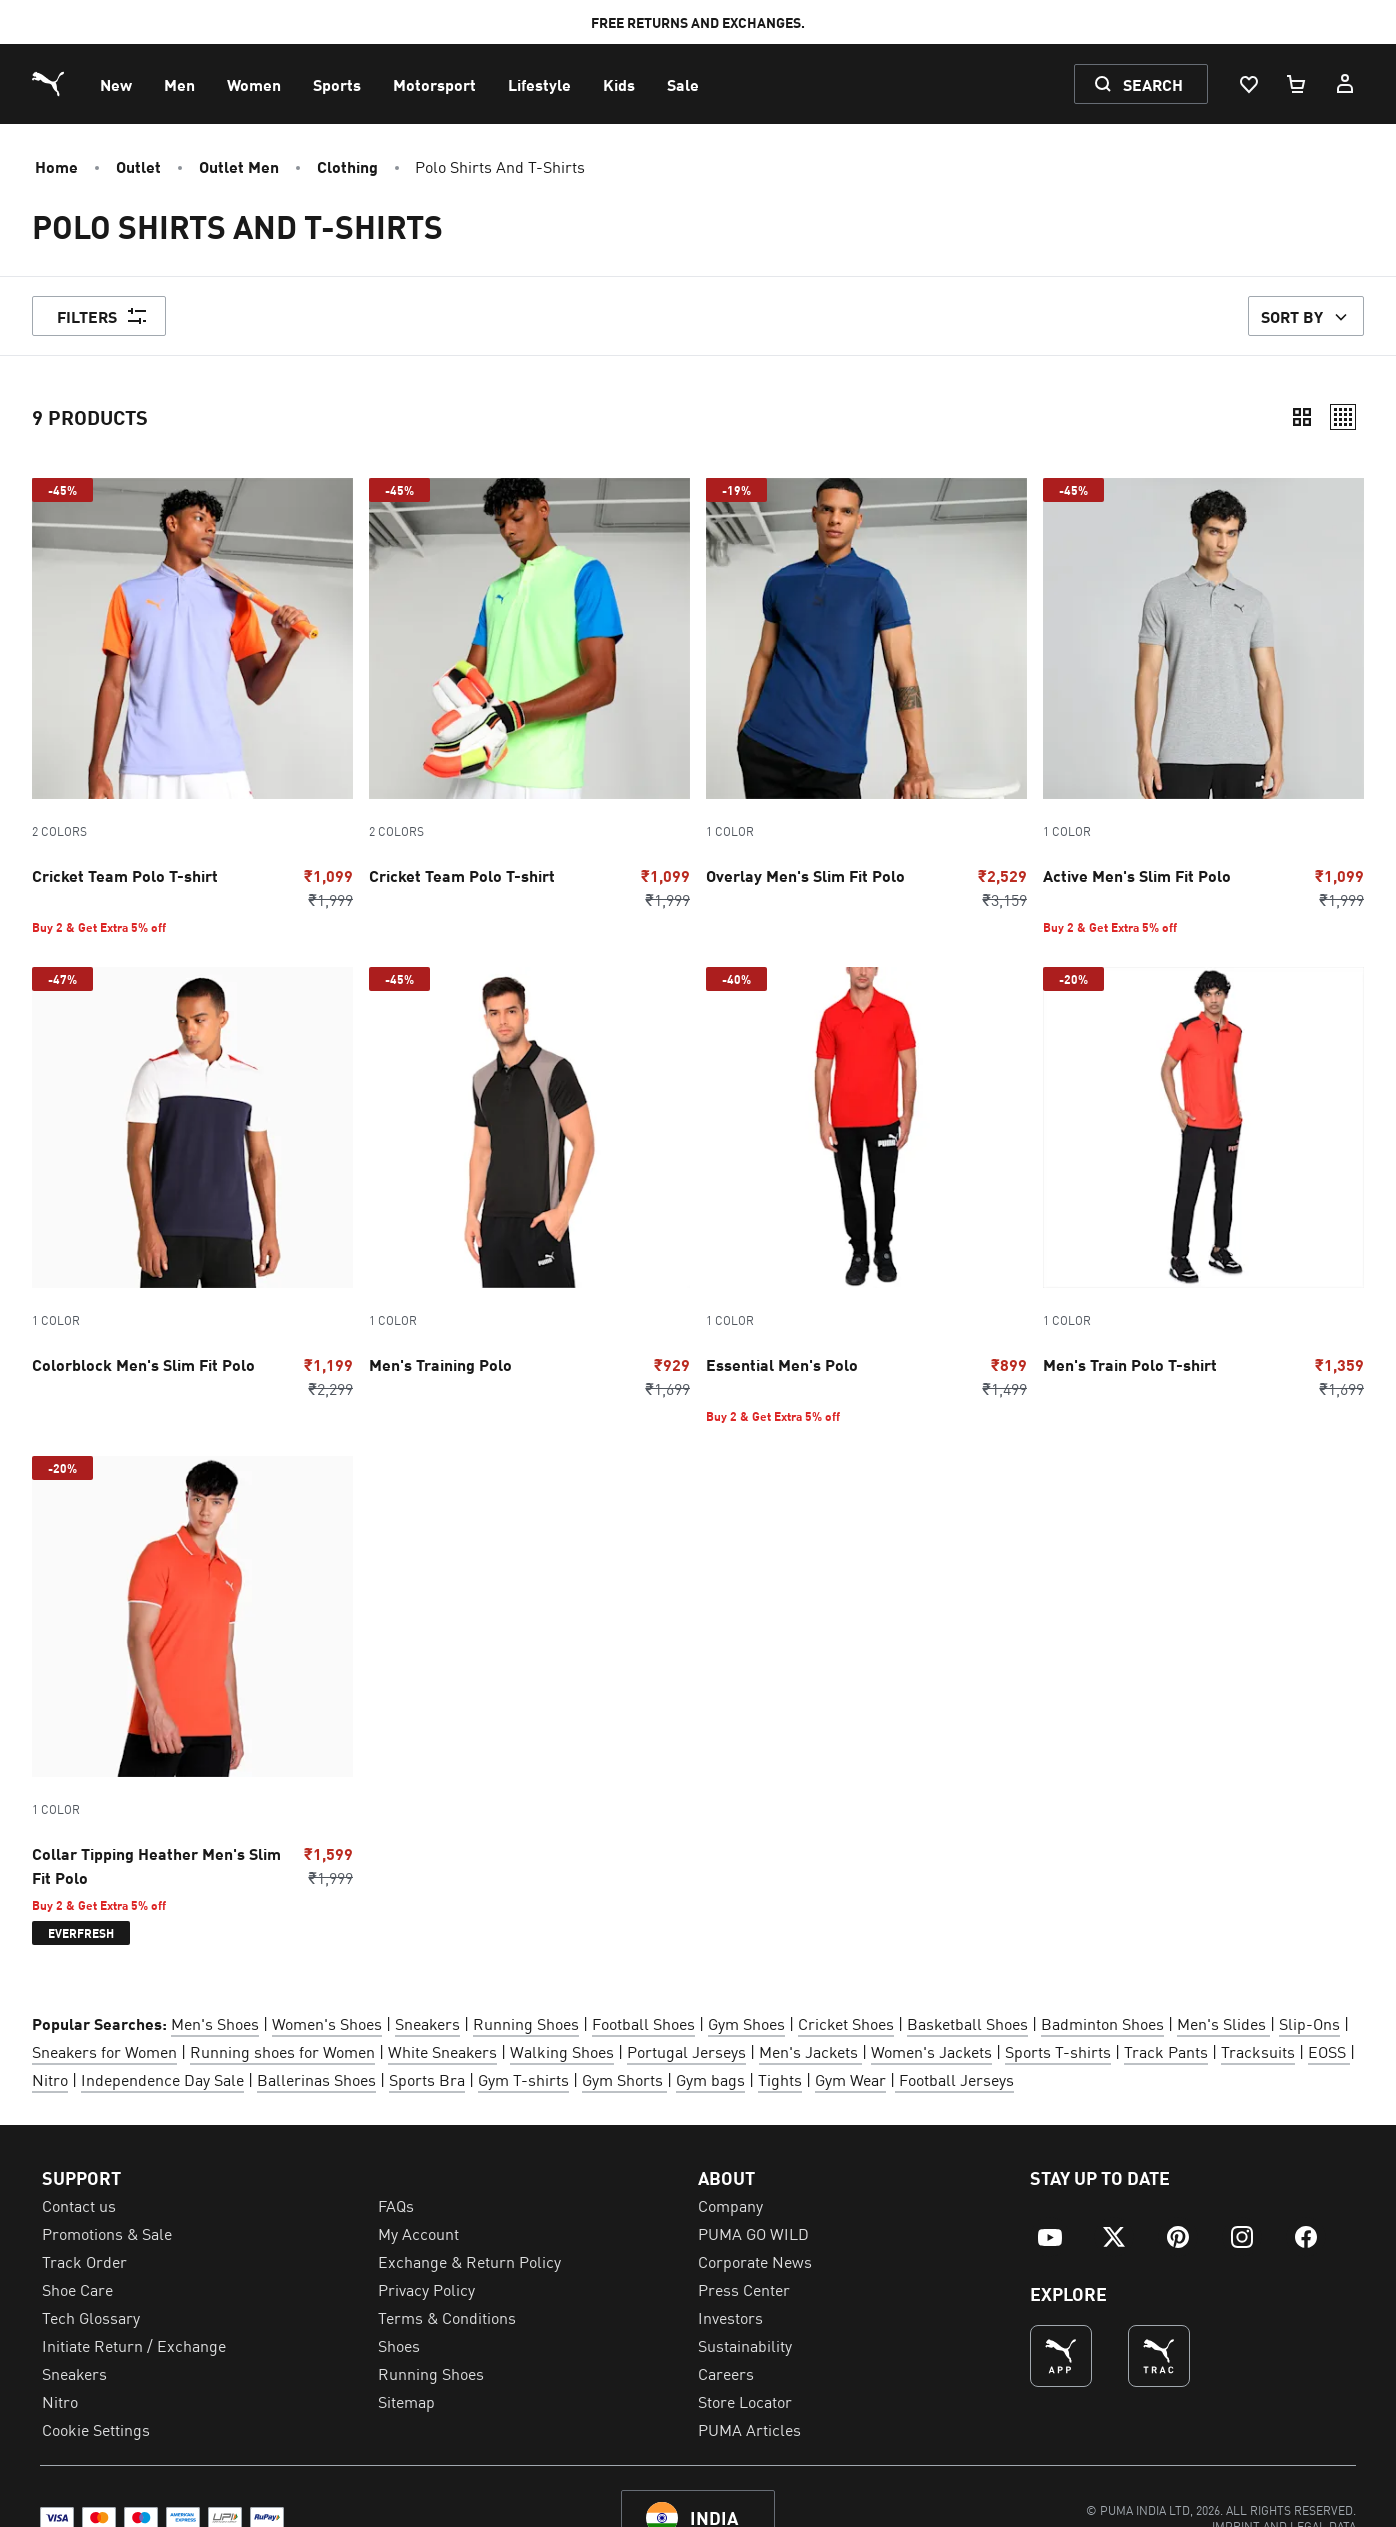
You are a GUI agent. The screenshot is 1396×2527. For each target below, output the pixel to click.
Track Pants (1166, 2051)
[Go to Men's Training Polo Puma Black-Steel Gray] (529, 1183)
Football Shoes (643, 2023)
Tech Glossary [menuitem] (91, 2317)
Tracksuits (1258, 2051)
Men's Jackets (808, 2051)
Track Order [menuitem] (84, 2261)
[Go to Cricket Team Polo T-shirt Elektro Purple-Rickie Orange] (192, 706)
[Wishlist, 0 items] (1248, 84)
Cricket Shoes (846, 2023)
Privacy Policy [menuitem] (426, 2289)
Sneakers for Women (104, 2051)
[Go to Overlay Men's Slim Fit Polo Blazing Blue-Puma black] (866, 694)
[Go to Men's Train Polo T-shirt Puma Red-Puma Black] (1203, 1183)
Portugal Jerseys (686, 2051)
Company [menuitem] (730, 2205)
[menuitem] (116, 84)
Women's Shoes (327, 2023)
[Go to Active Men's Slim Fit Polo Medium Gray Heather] (1203, 706)
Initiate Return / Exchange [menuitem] (134, 2345)
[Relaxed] (1343, 417)
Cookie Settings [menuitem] (96, 2429)
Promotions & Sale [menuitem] (107, 2233)
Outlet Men (239, 166)
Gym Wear (850, 2079)
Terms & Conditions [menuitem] (447, 2317)
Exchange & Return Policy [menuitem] (469, 2261)
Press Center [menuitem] (744, 2289)
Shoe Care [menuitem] (77, 2289)
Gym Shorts (624, 2079)
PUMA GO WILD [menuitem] (753, 2233)
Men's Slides (1223, 2023)
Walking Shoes (562, 2051)
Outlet (138, 166)
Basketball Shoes (967, 2023)
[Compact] (1302, 417)
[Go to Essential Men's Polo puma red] (866, 1195)
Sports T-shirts (1058, 2051)
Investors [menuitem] (730, 2317)
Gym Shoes (746, 2023)
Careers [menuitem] (726, 2373)
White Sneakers (442, 2051)
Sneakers (427, 2023)
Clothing (347, 166)
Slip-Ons (1309, 2023)
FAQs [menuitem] (396, 2205)
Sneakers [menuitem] (74, 2373)
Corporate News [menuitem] (755, 2261)
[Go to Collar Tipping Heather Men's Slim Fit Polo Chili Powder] (192, 1700)
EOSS (1329, 2051)
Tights (780, 2079)
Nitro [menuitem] (60, 2401)
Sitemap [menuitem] (406, 2401)
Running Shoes (526, 2023)
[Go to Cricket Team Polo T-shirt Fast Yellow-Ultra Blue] (529, 694)
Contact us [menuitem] (79, 2205)
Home (56, 166)
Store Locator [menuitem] (745, 2401)
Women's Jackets (931, 2051)
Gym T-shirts (523, 2079)
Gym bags (710, 2079)
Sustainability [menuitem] (745, 2345)
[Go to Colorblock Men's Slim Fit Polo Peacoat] (192, 1183)
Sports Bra (427, 2079)
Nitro (50, 2079)
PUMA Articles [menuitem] (749, 2429)
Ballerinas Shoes (316, 2079)
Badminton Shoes (1102, 2023)
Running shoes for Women (282, 2051)
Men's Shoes (215, 2023)
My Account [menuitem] (418, 2233)
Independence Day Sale (162, 2079)
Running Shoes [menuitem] (431, 2373)
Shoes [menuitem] (399, 2345)
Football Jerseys (954, 2079)
